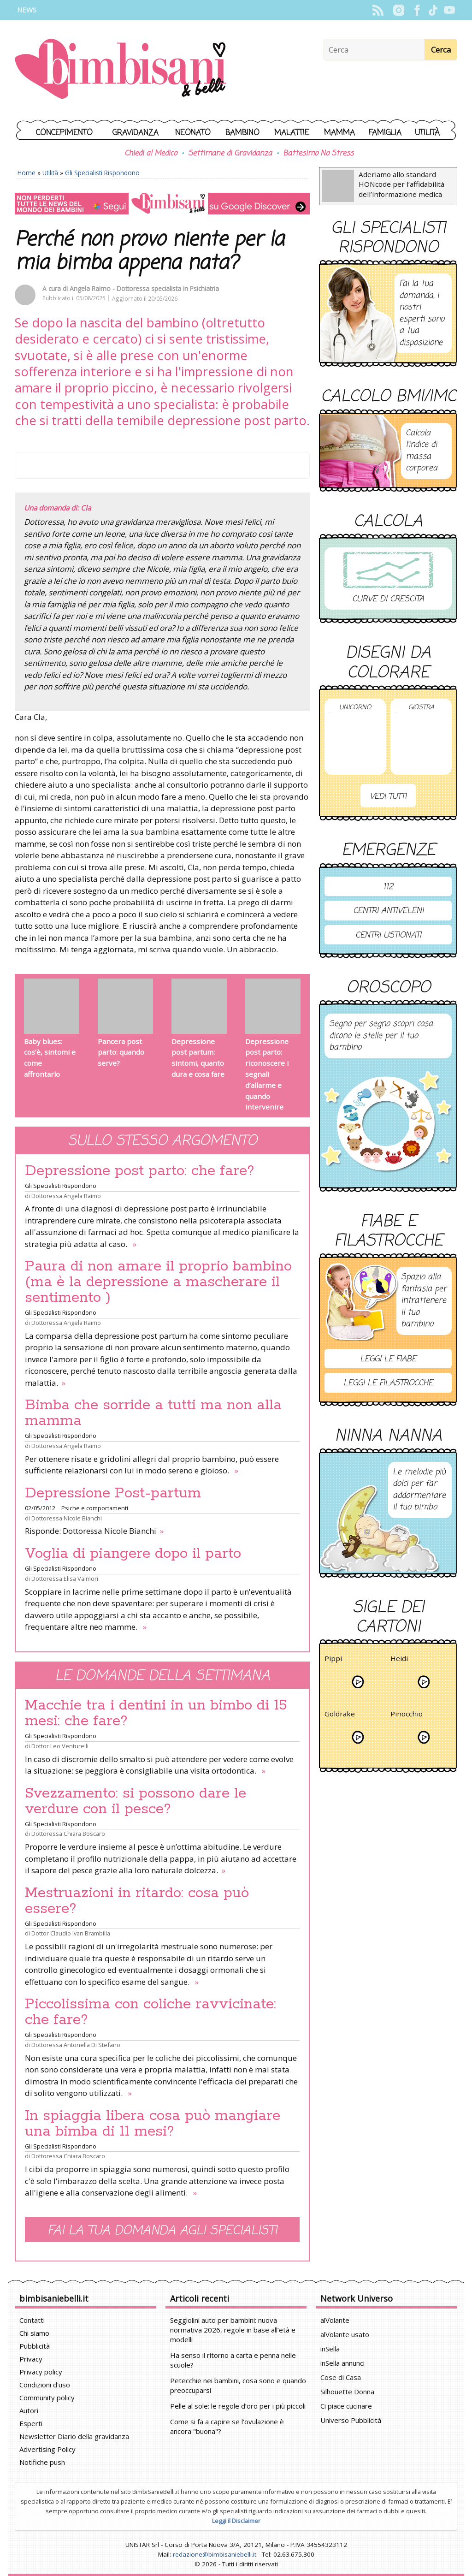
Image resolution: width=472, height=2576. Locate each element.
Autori (28, 2410)
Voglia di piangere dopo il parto (133, 1553)
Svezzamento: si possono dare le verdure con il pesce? (135, 1801)
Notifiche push (42, 2462)
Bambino (242, 133)
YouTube (449, 10)
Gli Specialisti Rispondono (102, 172)
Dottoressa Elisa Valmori (64, 1578)
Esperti (30, 2423)
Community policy (47, 2397)
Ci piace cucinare (346, 2405)
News (26, 9)
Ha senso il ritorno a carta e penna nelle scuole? (233, 2359)
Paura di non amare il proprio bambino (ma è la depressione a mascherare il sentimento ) (158, 1282)
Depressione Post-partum (113, 1493)
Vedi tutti (388, 796)
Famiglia (385, 133)
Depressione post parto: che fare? (139, 1171)
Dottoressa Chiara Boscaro (68, 1833)
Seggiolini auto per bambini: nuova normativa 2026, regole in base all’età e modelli (232, 2329)
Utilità (427, 133)
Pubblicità (34, 2345)
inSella (330, 2348)
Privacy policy (40, 2371)
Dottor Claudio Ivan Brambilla (70, 1933)
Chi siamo (34, 2333)
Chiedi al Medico (150, 153)
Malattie (291, 133)
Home (26, 172)
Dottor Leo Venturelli (59, 1746)
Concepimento (64, 133)
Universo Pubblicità (350, 2420)
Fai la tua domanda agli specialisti (162, 2230)
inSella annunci (342, 2363)
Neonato (193, 133)
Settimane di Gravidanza (230, 153)
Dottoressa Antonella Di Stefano (75, 2045)
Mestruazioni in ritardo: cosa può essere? (137, 1901)
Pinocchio (406, 1715)
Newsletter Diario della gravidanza (74, 2436)
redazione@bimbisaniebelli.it (214, 2554)
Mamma (339, 133)
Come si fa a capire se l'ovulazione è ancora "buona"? (227, 2426)
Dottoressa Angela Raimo (66, 1196)
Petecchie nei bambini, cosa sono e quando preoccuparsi (238, 2385)
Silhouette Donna (347, 2391)
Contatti (32, 2320)
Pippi (333, 1660)
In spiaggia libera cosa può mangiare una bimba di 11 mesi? (152, 2124)
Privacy (30, 2358)
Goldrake (339, 1715)
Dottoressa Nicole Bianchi (66, 1518)
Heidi (399, 1660)
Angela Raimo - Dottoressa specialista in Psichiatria (144, 288)
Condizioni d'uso (44, 2384)
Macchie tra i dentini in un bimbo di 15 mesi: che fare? (156, 1713)
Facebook (417, 10)
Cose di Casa (340, 2377)
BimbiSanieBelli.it (120, 70)
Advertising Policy (47, 2449)
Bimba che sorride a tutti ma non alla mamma (153, 1413)
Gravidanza (135, 133)
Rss (377, 10)
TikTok (433, 10)
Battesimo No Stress (318, 153)
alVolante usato (344, 2334)
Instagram (398, 10)
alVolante (334, 2320)
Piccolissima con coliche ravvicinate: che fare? (150, 2012)
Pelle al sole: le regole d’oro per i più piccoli (238, 2405)
